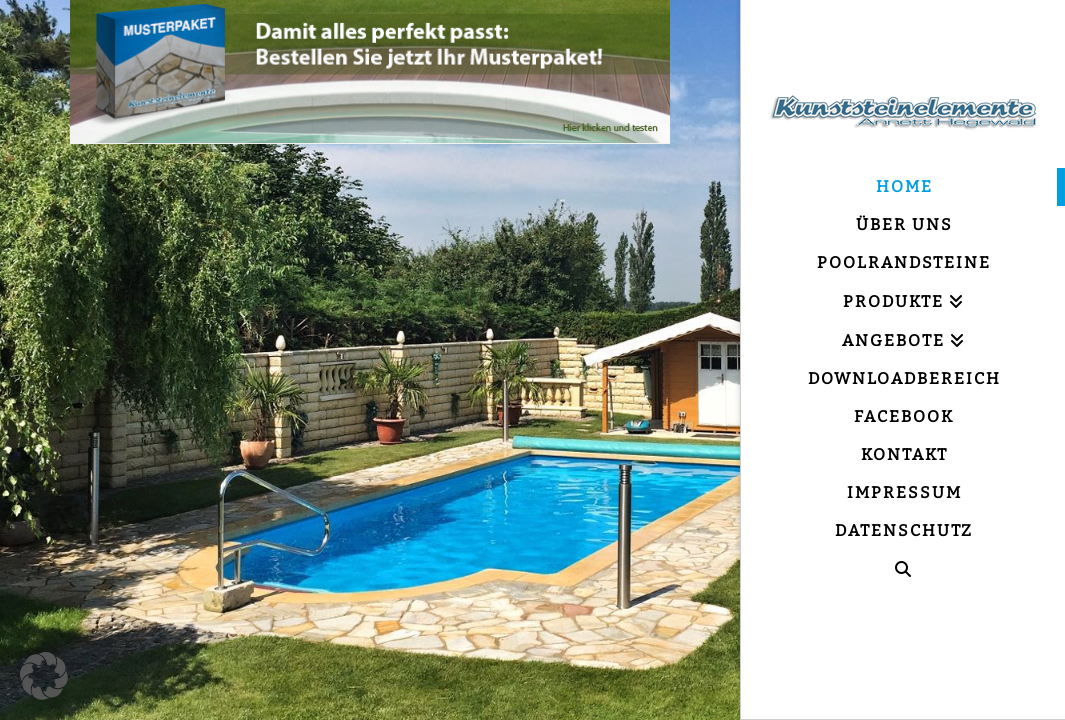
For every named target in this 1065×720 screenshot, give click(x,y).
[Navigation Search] (903, 569)
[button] (44, 676)
